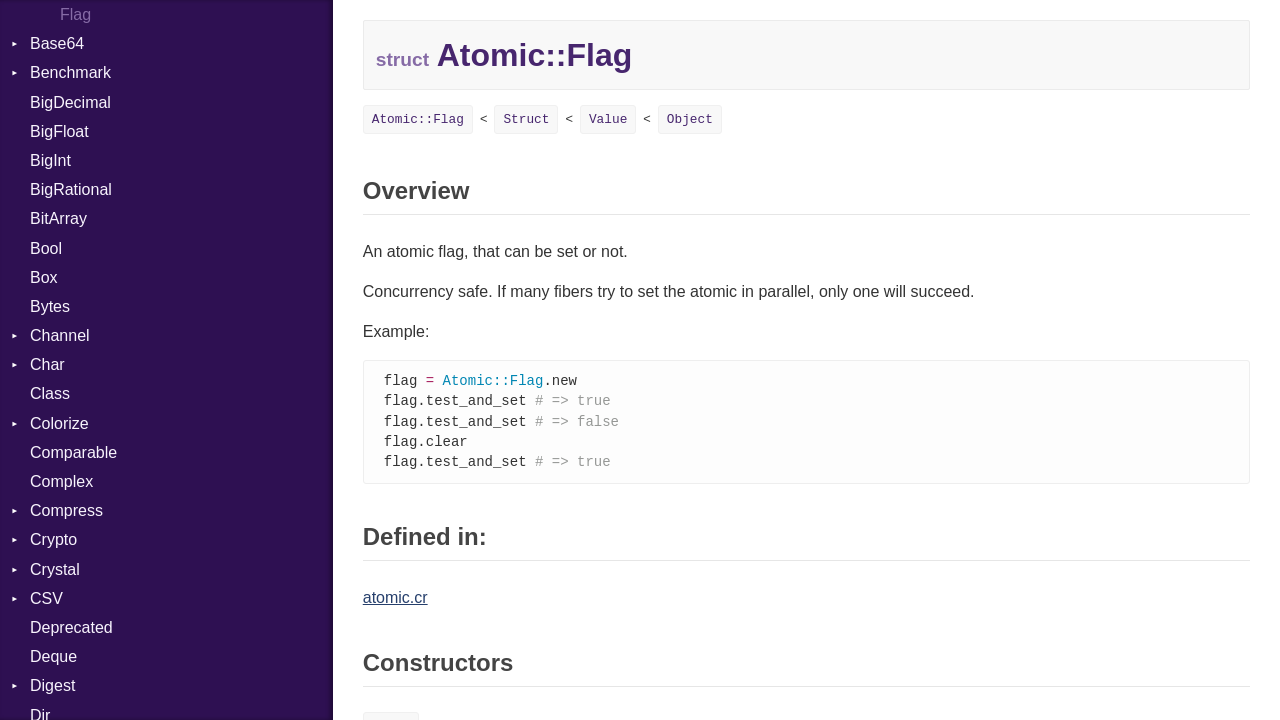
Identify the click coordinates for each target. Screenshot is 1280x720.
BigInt (50, 160)
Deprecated (71, 627)
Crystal (55, 569)
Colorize (59, 423)
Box (44, 277)
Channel (60, 335)
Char (47, 364)
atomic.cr (395, 602)
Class (50, 393)
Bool (46, 248)
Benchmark (70, 72)
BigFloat (59, 131)
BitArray (58, 218)
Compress (66, 510)
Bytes (50, 306)
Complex (61, 481)
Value (608, 119)
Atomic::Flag (418, 119)
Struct (526, 119)
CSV (46, 598)
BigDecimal (70, 102)
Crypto (53, 539)
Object (690, 119)
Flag (75, 14)
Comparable (73, 452)
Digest (52, 685)
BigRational (71, 189)
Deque (53, 656)
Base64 (57, 43)
